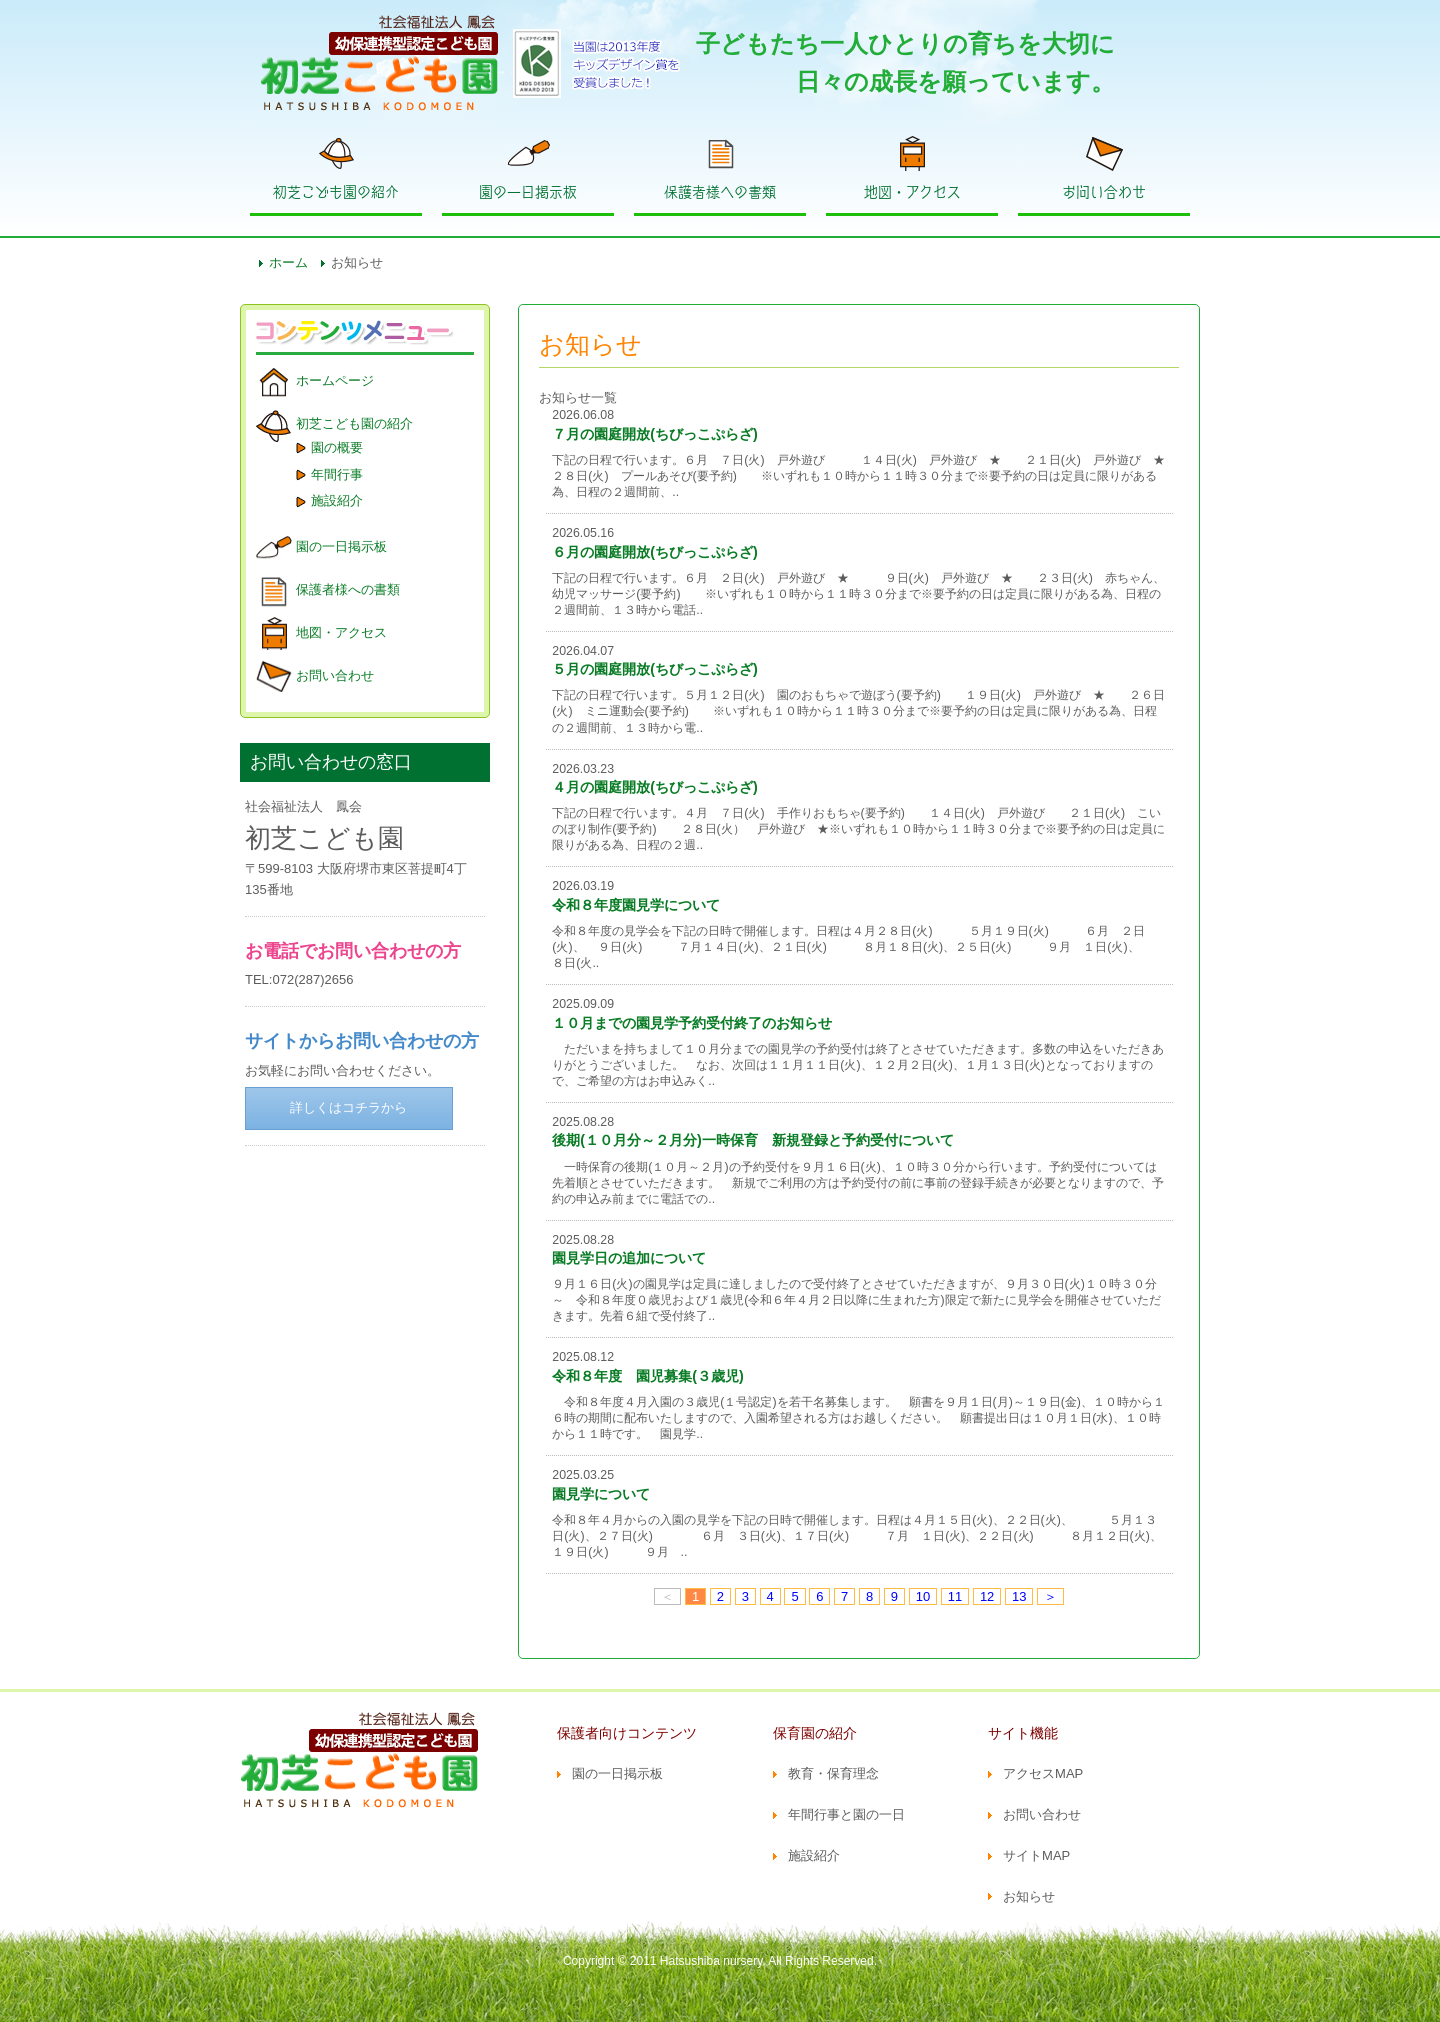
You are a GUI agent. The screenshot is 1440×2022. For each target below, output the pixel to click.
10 (923, 1596)
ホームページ (335, 380)
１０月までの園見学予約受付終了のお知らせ (692, 1023)
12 (987, 1596)
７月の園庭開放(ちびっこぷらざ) (655, 434)
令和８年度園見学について (636, 905)
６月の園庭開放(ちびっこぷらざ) (655, 552)
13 (1019, 1596)
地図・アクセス (912, 192)
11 (955, 1596)
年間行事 (337, 474)
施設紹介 (337, 500)
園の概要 (337, 447)
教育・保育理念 (833, 1773)
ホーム (288, 262)
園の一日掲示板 (528, 192)
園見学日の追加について (629, 1258)
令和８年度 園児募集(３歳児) (648, 1376)
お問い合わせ (1104, 192)
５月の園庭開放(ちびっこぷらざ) (655, 669)
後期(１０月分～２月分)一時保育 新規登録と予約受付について (753, 1140)
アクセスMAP (1043, 1773)
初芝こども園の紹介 (336, 192)
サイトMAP (1036, 1855)
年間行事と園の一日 (846, 1814)
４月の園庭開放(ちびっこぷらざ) (655, 787)
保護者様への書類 (720, 192)
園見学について (601, 1494)
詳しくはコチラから (348, 1107)
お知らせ (1029, 1896)
